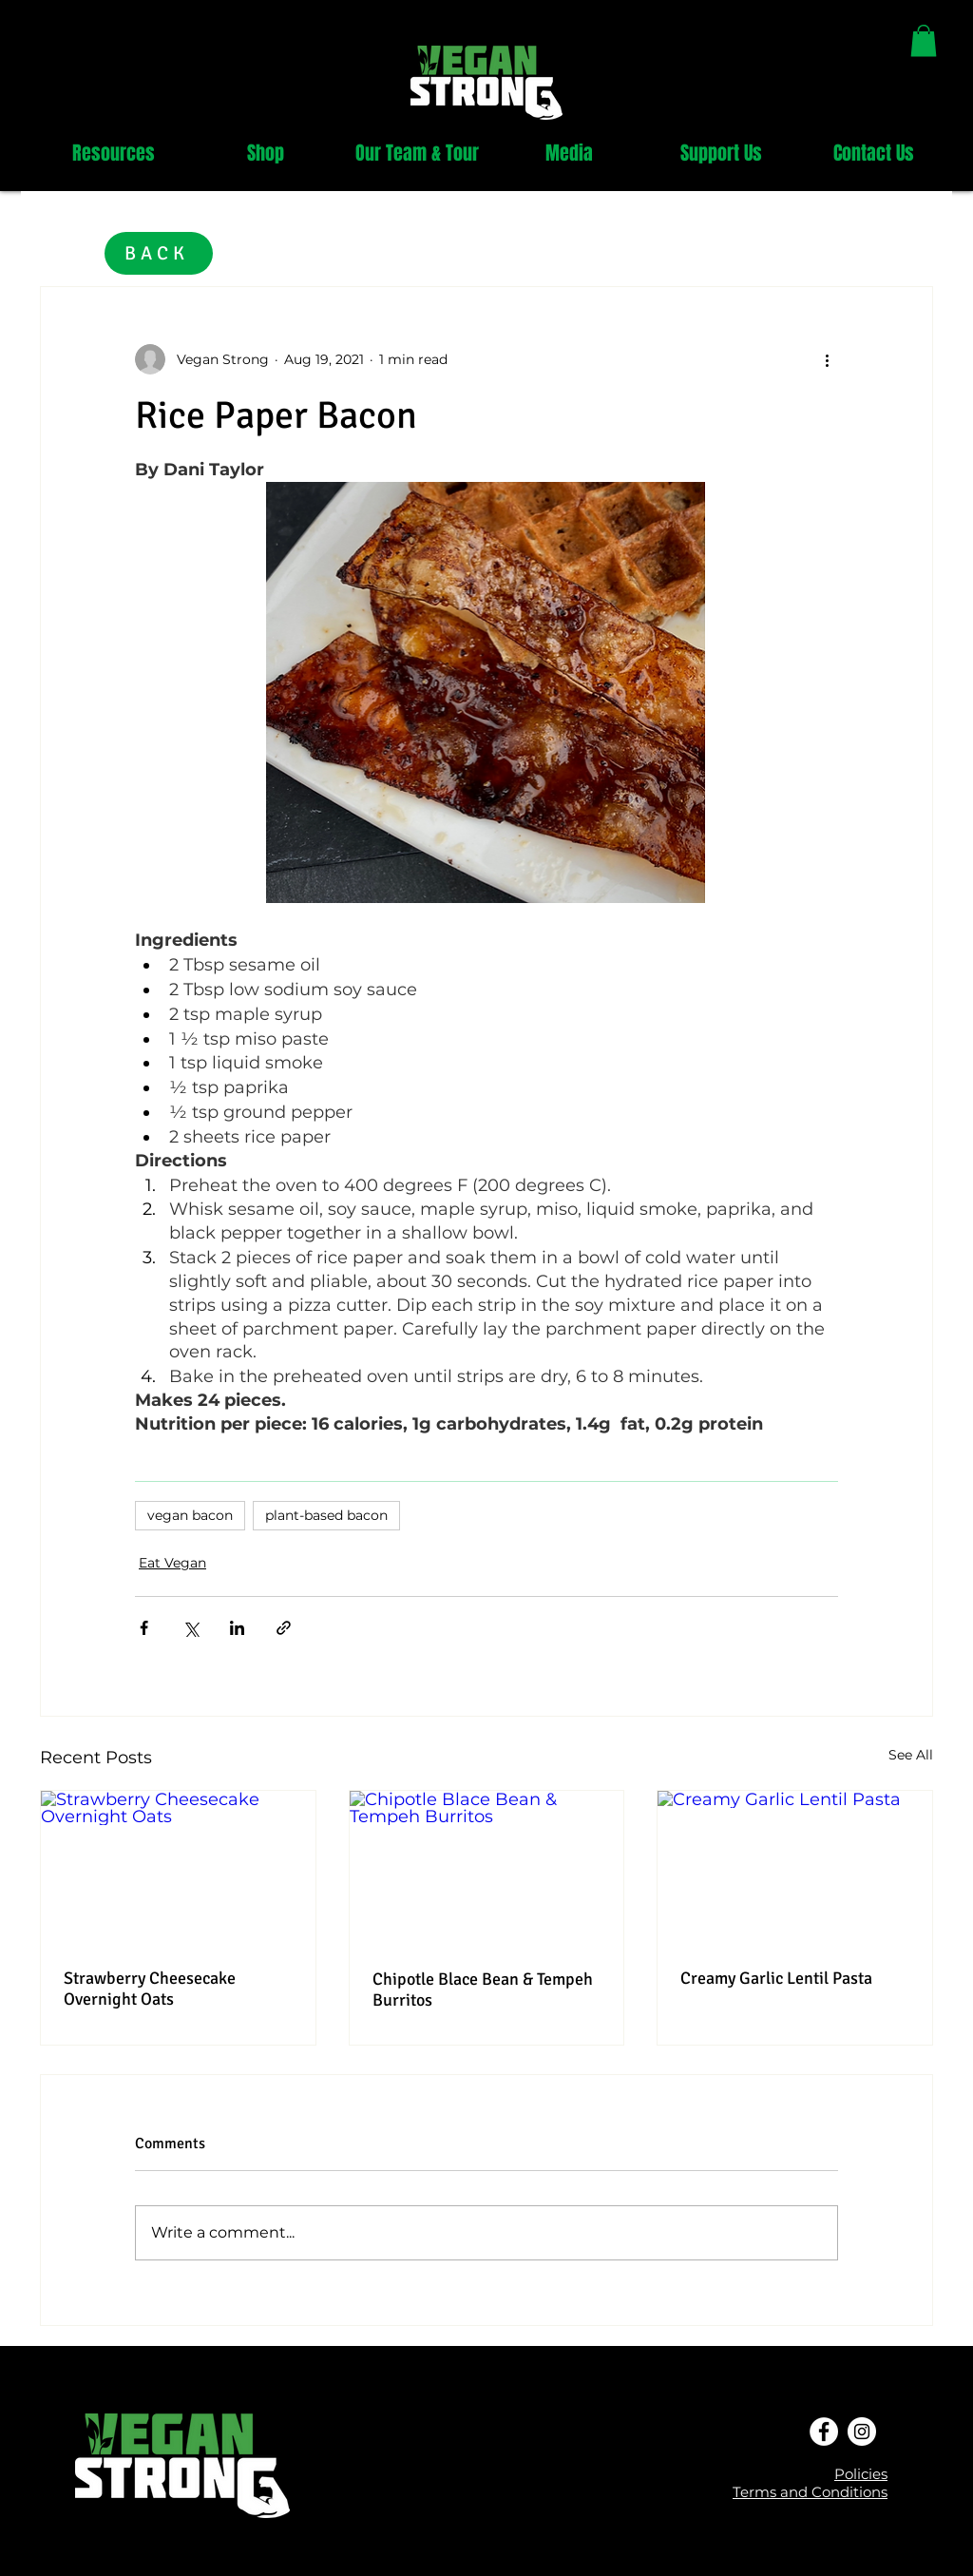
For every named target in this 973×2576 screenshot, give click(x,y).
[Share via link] (284, 1628)
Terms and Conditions (810, 2492)
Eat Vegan (172, 1562)
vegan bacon (190, 1515)
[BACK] (159, 253)
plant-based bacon (326, 1515)
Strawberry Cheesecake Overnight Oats (150, 1988)
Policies (860, 2474)
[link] (923, 40)
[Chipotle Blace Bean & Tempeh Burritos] (487, 1868)
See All (910, 1754)
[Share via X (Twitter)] (190, 1628)
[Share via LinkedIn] (237, 1628)
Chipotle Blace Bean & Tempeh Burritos (482, 1989)
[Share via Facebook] (144, 1628)
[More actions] (826, 359)
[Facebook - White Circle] (824, 2431)
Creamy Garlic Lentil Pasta (776, 1978)
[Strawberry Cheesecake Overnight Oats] (178, 1868)
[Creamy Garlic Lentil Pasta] (795, 1868)
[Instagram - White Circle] (862, 2431)
